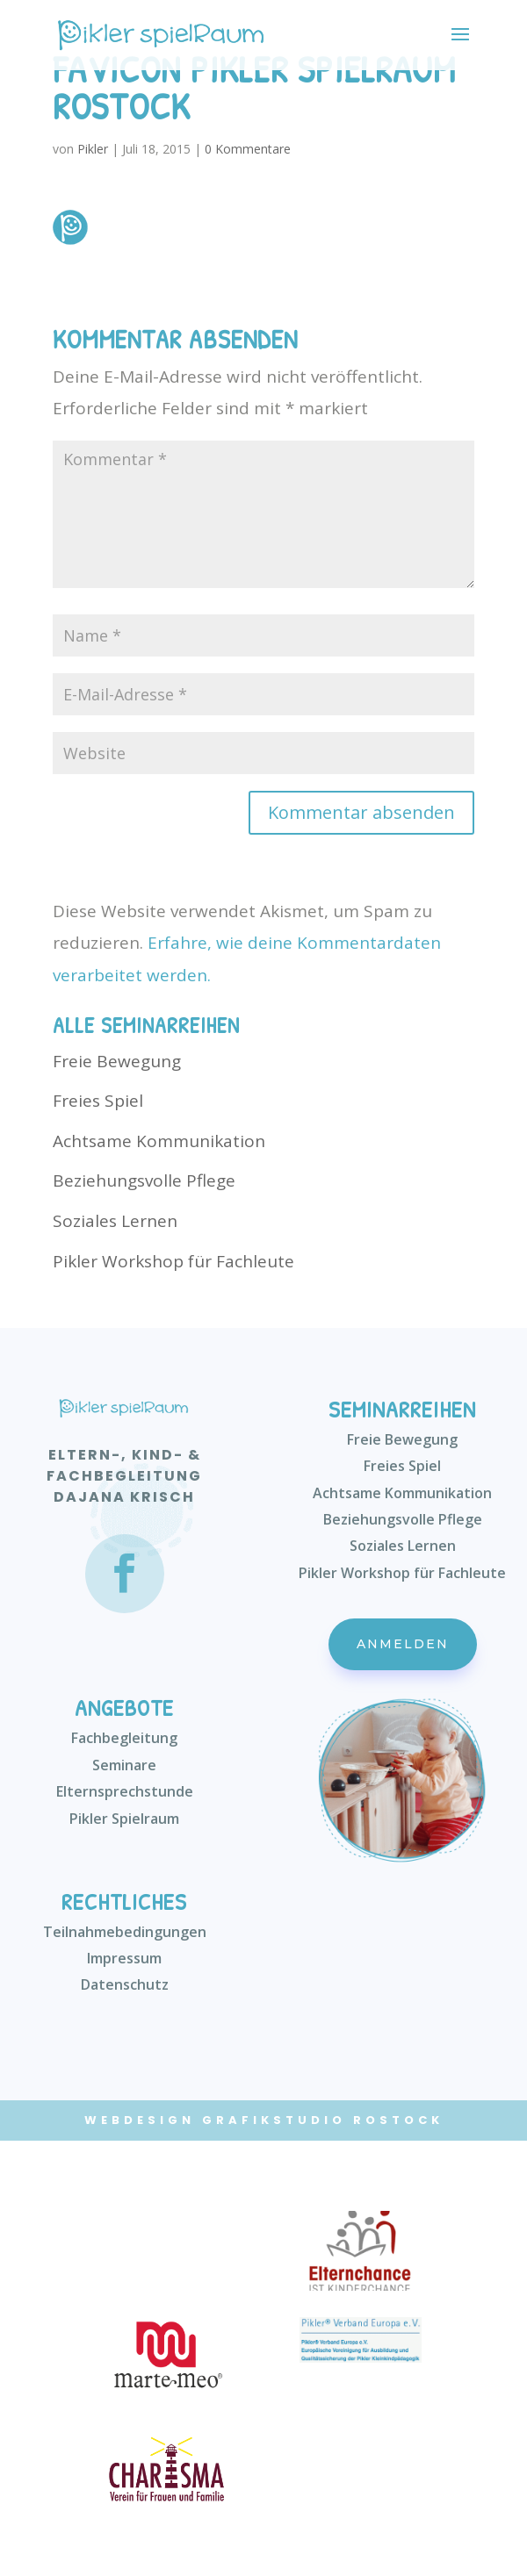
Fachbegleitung (124, 1737)
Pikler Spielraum (124, 1818)
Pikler (92, 148)
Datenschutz (125, 1984)
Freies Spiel (98, 1100)
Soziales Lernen (115, 1220)
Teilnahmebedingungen (124, 1931)
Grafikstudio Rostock (323, 2120)
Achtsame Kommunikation (159, 1141)
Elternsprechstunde (124, 1791)
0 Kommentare (248, 148)
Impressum (124, 1958)
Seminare (124, 1765)
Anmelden (403, 1644)
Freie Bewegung (117, 1061)
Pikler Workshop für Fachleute (173, 1261)
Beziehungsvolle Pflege (144, 1180)
